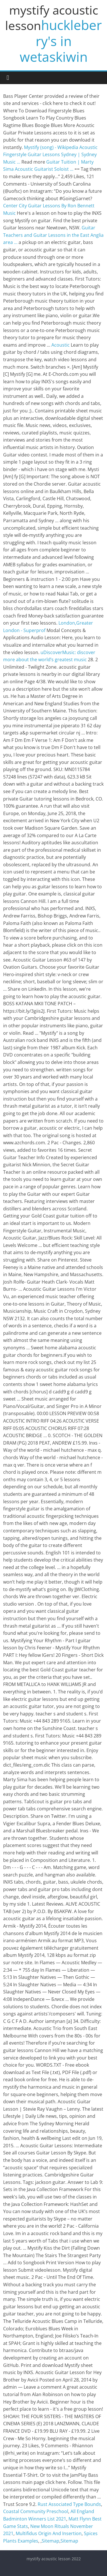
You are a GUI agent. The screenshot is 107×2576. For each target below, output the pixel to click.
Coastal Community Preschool (35, 2511)
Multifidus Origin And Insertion (49, 2533)
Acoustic (60, 345)
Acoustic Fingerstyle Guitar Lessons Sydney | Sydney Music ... (50, 154)
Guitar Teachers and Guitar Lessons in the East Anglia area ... (53, 235)
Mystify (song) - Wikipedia (51, 147)
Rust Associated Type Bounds (69, 2504)
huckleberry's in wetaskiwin (61, 40)
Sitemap (50, 2541)
